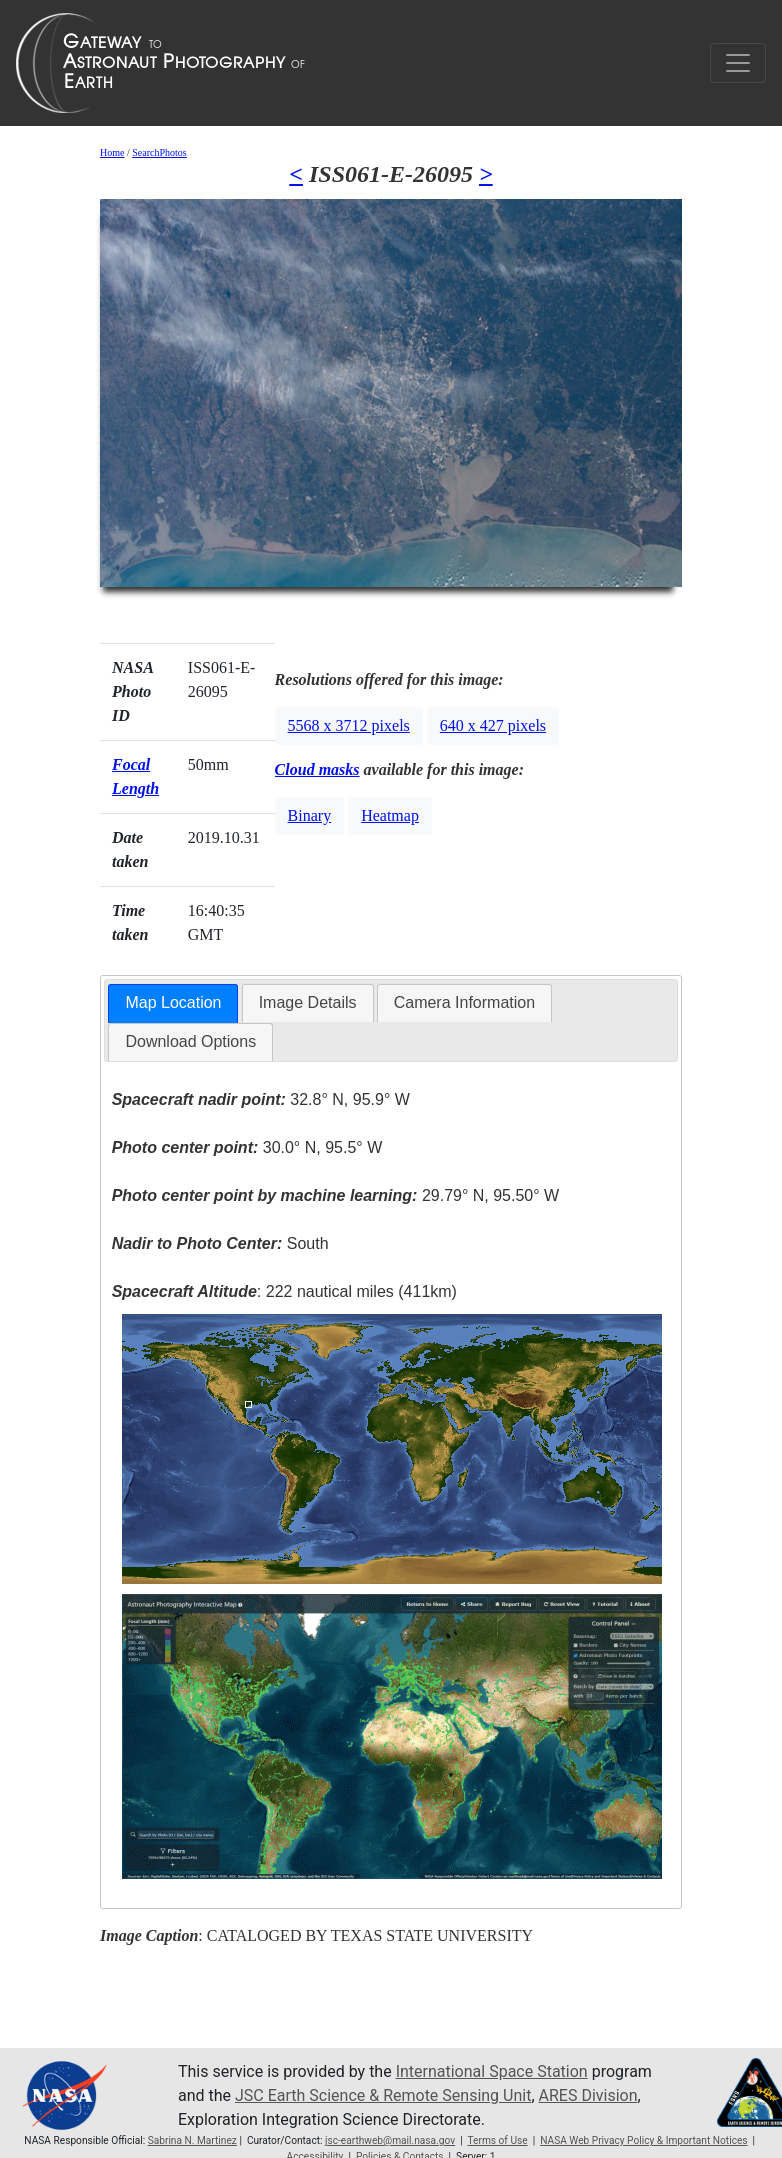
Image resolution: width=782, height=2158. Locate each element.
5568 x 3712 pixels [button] (349, 725)
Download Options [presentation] (190, 1041)
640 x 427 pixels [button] (493, 725)
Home (112, 152)
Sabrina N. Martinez (192, 2140)
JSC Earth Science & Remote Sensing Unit (383, 2095)
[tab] (173, 1003)
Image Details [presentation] (308, 1002)
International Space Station (492, 2071)
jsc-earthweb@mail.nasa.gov (390, 2140)
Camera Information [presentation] (464, 1002)
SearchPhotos (159, 152)
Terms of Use (497, 2140)
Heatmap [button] (390, 815)
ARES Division (588, 2095)
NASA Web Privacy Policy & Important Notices (643, 2140)
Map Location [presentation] (173, 1002)
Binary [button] (310, 815)
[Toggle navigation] (738, 63)
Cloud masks (317, 769)
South (220, 1243)
